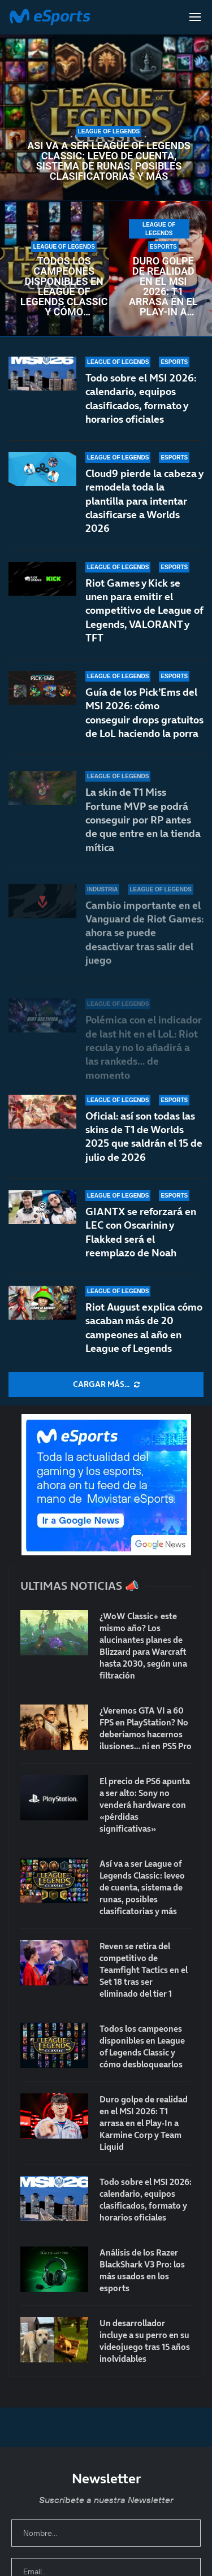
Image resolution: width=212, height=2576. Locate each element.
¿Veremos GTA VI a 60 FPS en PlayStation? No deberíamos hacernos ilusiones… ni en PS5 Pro (145, 1728)
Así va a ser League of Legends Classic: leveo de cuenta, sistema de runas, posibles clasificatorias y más (109, 161)
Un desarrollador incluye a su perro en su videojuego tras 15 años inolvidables (144, 2341)
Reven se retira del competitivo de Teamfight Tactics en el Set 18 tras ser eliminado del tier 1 (143, 1970)
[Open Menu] (195, 17)
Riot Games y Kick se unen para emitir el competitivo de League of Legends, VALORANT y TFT (144, 618)
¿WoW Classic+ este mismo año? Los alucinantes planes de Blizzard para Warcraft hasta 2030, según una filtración (143, 1645)
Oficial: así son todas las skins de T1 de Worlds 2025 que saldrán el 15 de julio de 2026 (143, 1136)
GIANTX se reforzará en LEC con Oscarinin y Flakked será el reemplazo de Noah (140, 1232)
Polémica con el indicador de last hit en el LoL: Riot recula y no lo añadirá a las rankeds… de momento (143, 1047)
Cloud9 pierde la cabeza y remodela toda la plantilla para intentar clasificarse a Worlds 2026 (144, 501)
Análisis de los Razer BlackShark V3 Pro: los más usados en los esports (142, 2270)
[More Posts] (106, 1384)
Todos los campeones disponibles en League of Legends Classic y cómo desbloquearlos (64, 286)
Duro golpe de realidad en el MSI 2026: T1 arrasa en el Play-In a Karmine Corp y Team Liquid (163, 286)
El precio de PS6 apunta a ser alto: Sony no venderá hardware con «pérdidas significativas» (144, 1805)
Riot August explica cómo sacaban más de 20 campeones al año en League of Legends (143, 1327)
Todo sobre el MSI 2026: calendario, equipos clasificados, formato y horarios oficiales (140, 398)
